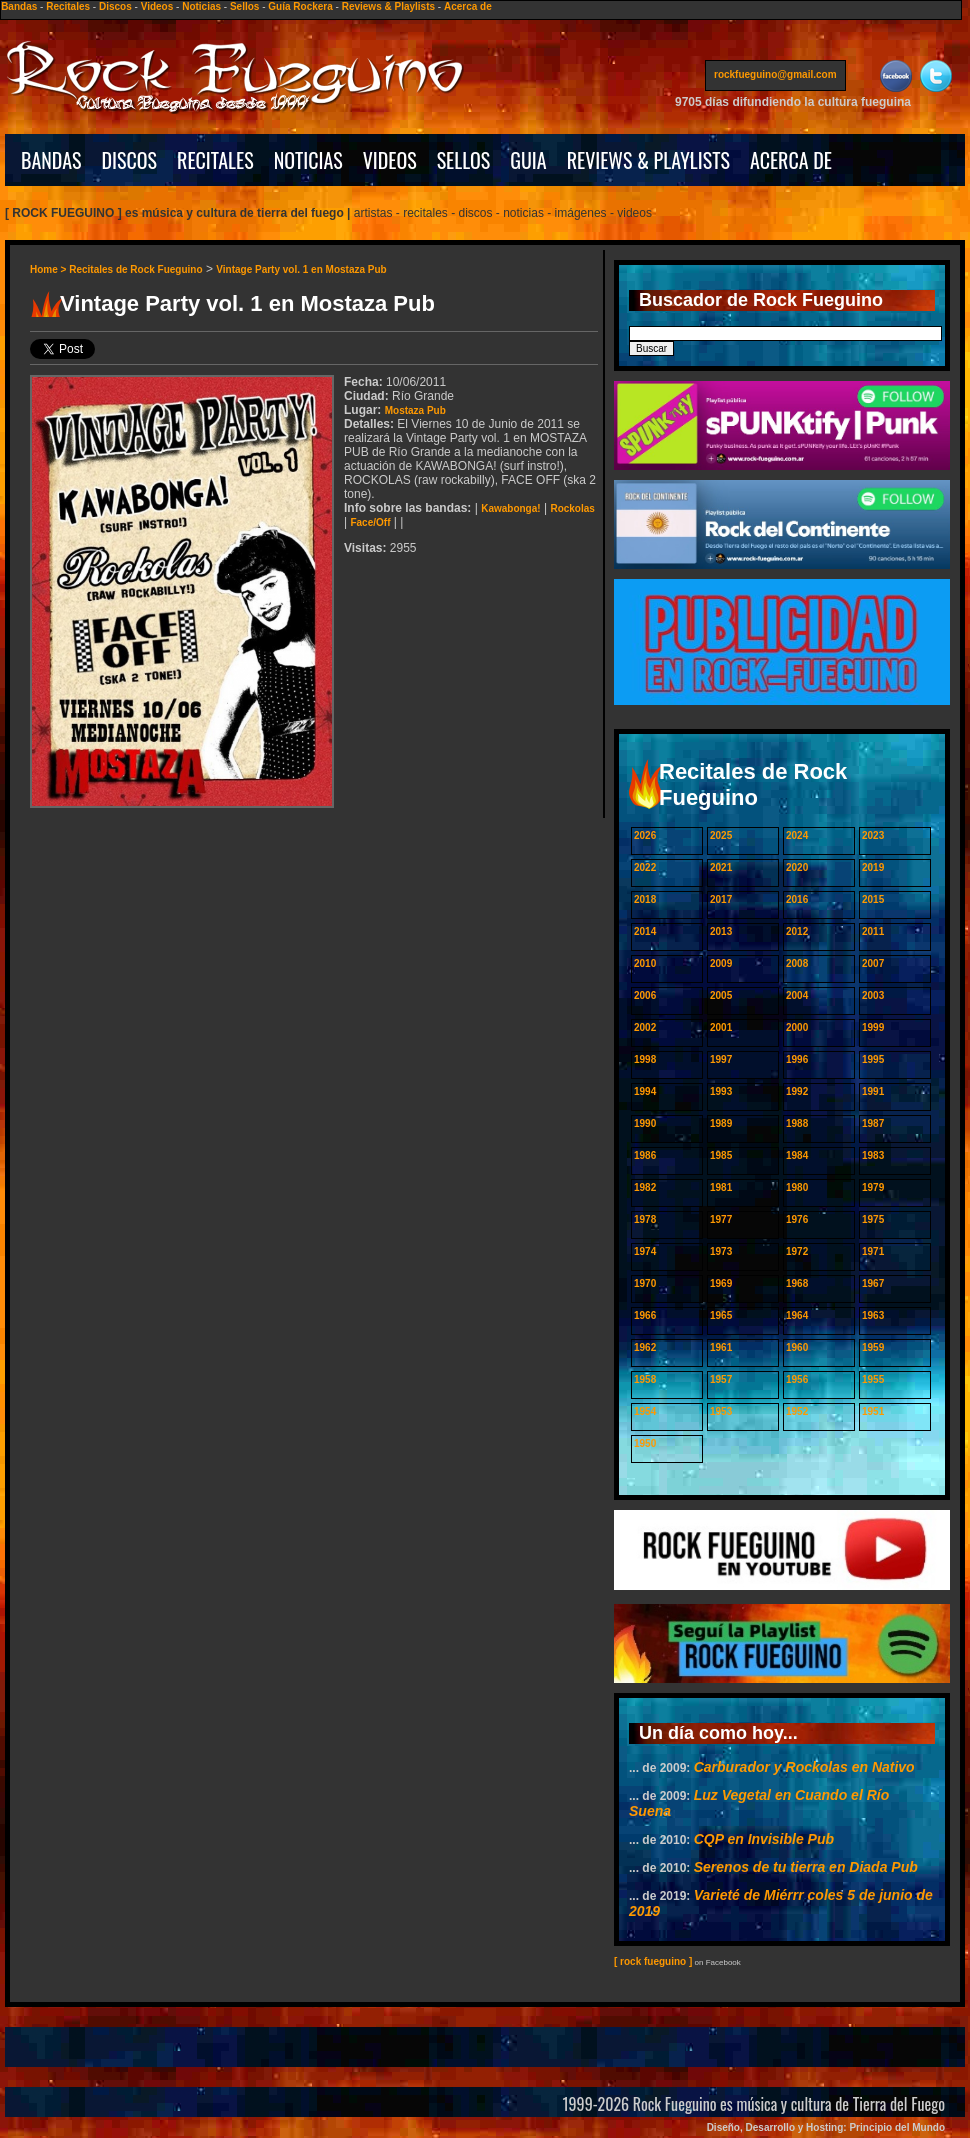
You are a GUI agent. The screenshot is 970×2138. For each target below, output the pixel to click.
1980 (797, 1187)
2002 (645, 1027)
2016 (797, 899)
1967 (873, 1283)
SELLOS (464, 160)
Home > (49, 269)
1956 (797, 1379)
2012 (797, 931)
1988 (797, 1123)
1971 (873, 1251)
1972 (797, 1251)
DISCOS (130, 160)
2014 (645, 931)
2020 (797, 867)
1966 (645, 1315)
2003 (873, 995)
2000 (797, 1027)
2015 (873, 899)
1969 (721, 1283)
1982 (645, 1187)
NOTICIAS (308, 160)
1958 (645, 1379)
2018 (645, 899)
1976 (797, 1219)
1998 (645, 1059)
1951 (873, 1411)
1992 (797, 1091)
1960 (797, 1347)
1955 (873, 1379)
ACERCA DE (791, 160)
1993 (721, 1091)
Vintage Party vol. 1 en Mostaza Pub (301, 269)
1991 (873, 1091)
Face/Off (370, 522)
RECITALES (215, 160)
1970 (645, 1283)
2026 (645, 835)
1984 (797, 1155)
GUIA (528, 160)
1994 (645, 1091)
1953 (721, 1411)
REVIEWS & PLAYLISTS (648, 160)
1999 (873, 1027)
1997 (721, 1059)
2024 (797, 835)
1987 (873, 1123)
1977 (721, 1219)
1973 (721, 1251)
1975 (873, 1219)
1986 (645, 1155)
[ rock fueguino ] (653, 1961)
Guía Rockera (300, 6)
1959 (873, 1347)
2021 (721, 867)
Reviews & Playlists (388, 6)
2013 (721, 931)
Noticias (201, 6)
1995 (873, 1059)
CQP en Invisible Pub (764, 1839)
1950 (645, 1443)
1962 (645, 1347)
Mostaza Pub (415, 410)
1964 (797, 1315)
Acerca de (468, 6)
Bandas (19, 6)
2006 (645, 995)
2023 (873, 835)
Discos (115, 6)
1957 (721, 1379)
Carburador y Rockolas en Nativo (804, 1767)
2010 (645, 963)
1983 (873, 1155)
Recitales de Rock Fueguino (135, 269)
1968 (797, 1283)
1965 (721, 1315)
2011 (873, 931)
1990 (645, 1123)
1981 (721, 1187)
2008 (797, 963)
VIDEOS (390, 160)
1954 (645, 1411)
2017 (721, 899)
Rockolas (572, 508)
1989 (721, 1123)
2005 (721, 995)
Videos (157, 6)
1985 (721, 1155)
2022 (645, 867)
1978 (645, 1219)
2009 (721, 963)
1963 (873, 1315)
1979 (873, 1187)
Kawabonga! (510, 508)
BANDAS (51, 160)
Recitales (68, 6)
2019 (873, 867)
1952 (797, 1411)
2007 (873, 963)
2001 (721, 1027)
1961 (721, 1347)
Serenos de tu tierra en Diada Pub (806, 1867)
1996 (797, 1059)
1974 (645, 1251)
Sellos (244, 6)
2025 (721, 835)
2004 (797, 995)
